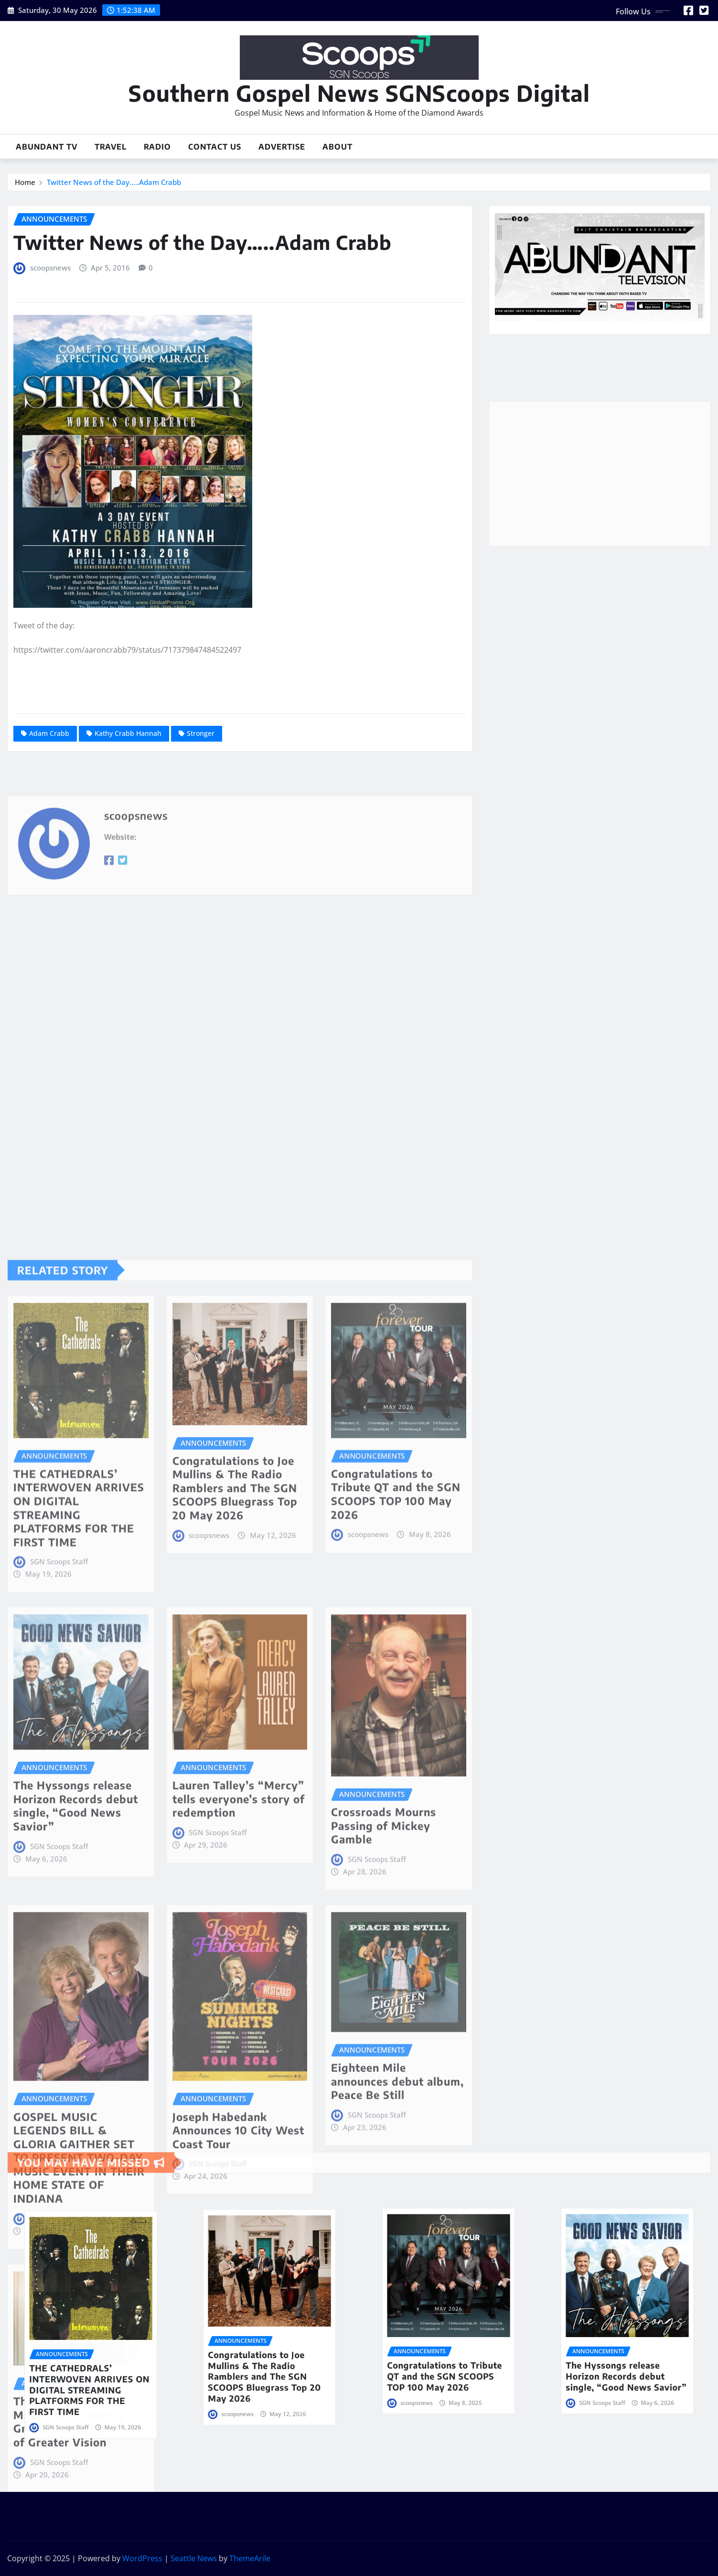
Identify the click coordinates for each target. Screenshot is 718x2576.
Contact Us (214, 146)
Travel (111, 146)
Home (25, 182)
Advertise (281, 146)
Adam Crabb (49, 733)
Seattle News (194, 2558)
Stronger (200, 733)
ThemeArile (249, 2558)
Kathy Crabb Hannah (128, 733)
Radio (157, 146)
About (337, 146)
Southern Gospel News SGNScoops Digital (359, 93)
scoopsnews (50, 267)
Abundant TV (46, 146)
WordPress (142, 2558)
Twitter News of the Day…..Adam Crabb (114, 182)
